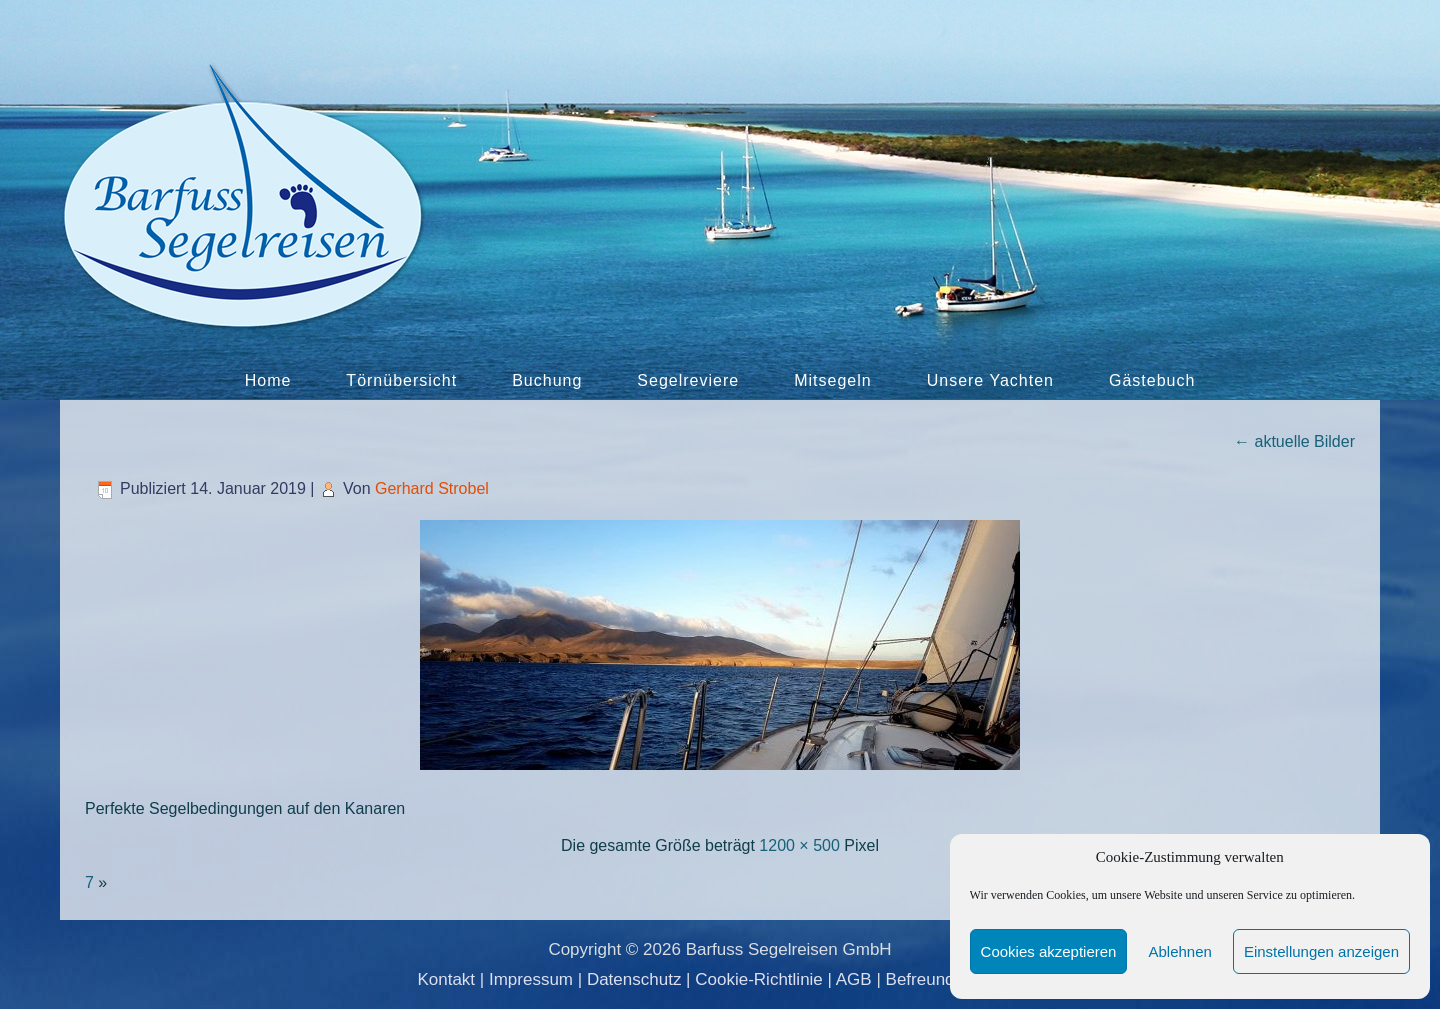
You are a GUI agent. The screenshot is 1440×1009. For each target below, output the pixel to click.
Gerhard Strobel (432, 488)
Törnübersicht (401, 380)
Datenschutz (634, 979)
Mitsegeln (832, 380)
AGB (854, 979)
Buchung (547, 380)
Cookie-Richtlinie (759, 979)
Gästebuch (1152, 380)
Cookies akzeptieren (1049, 951)
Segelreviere (688, 380)
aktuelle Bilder (1294, 441)
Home (268, 380)
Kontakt (446, 979)
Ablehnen (1179, 951)
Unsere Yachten (990, 380)
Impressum (531, 979)
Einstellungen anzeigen (1321, 951)
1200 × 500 (799, 845)
